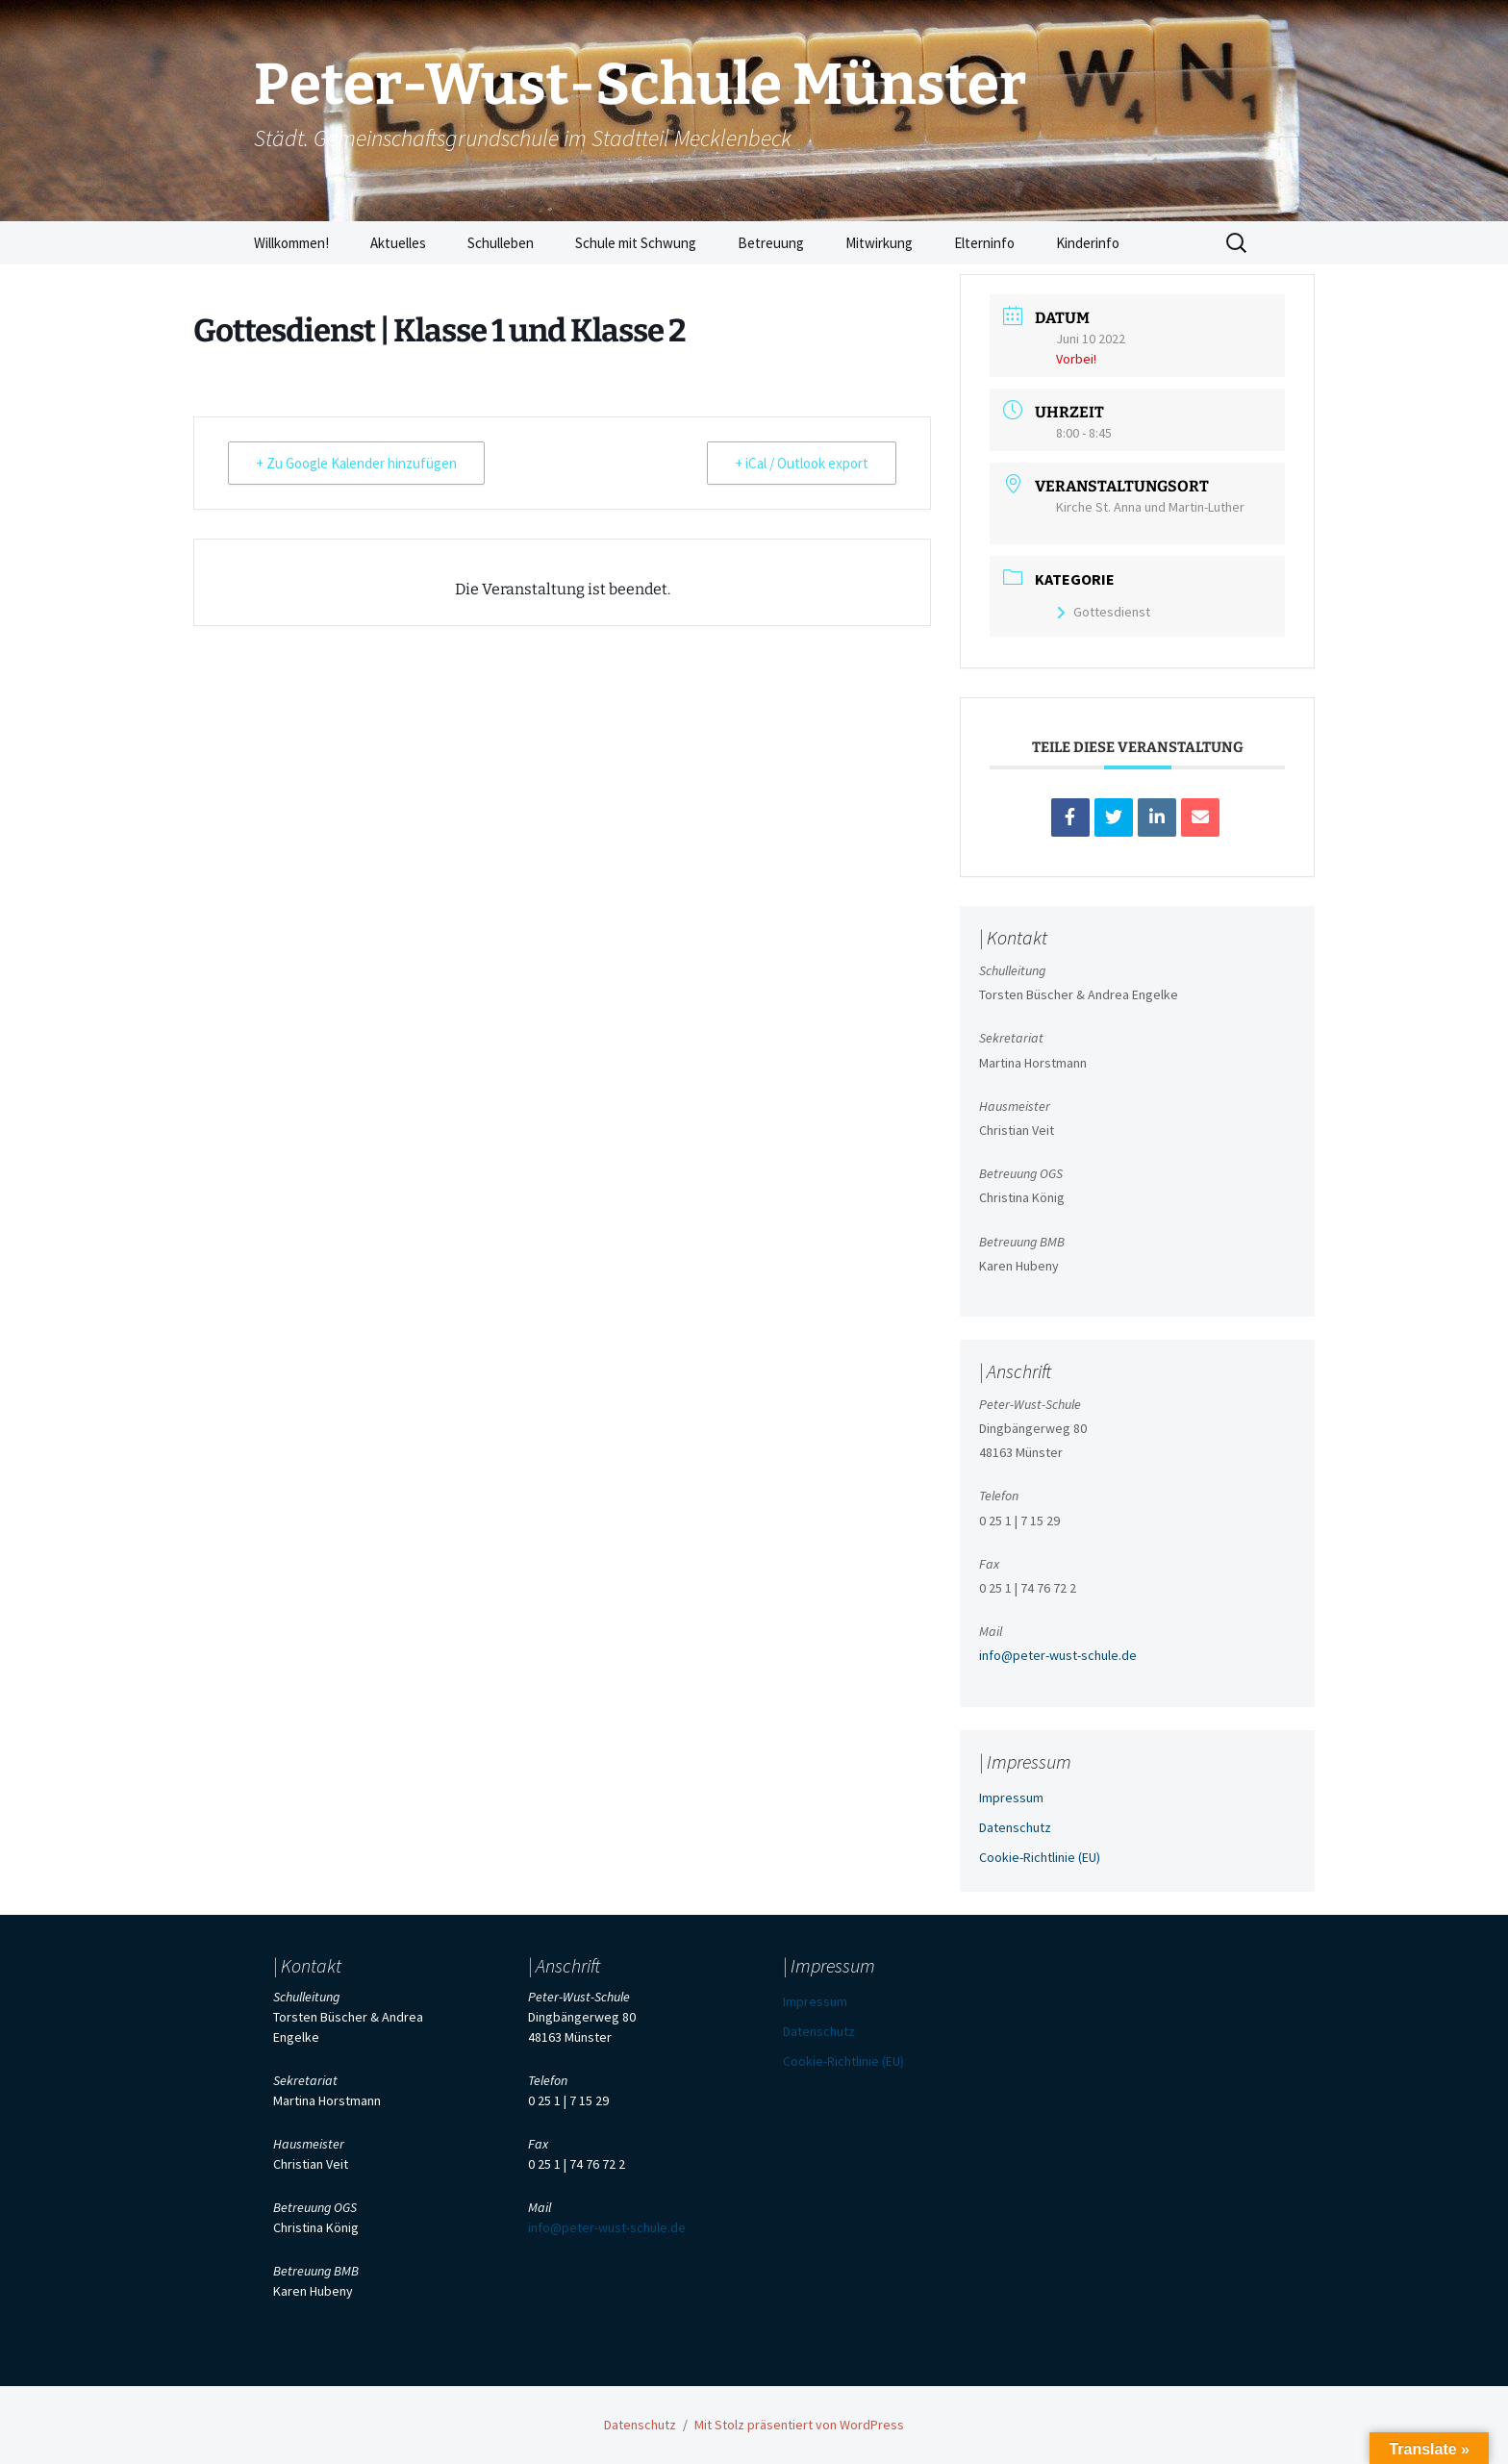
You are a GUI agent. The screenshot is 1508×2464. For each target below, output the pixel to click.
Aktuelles (398, 243)
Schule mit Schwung (635, 243)
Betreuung (771, 243)
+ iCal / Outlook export (801, 463)
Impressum (1011, 1797)
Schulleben (500, 243)
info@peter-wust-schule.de (1058, 1655)
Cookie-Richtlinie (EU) (1039, 1857)
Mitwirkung (879, 243)
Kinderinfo (1087, 243)
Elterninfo (984, 243)
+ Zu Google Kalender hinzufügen (356, 463)
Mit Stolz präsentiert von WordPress (799, 2424)
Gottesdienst (1103, 611)
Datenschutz (1015, 1827)
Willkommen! (291, 243)
